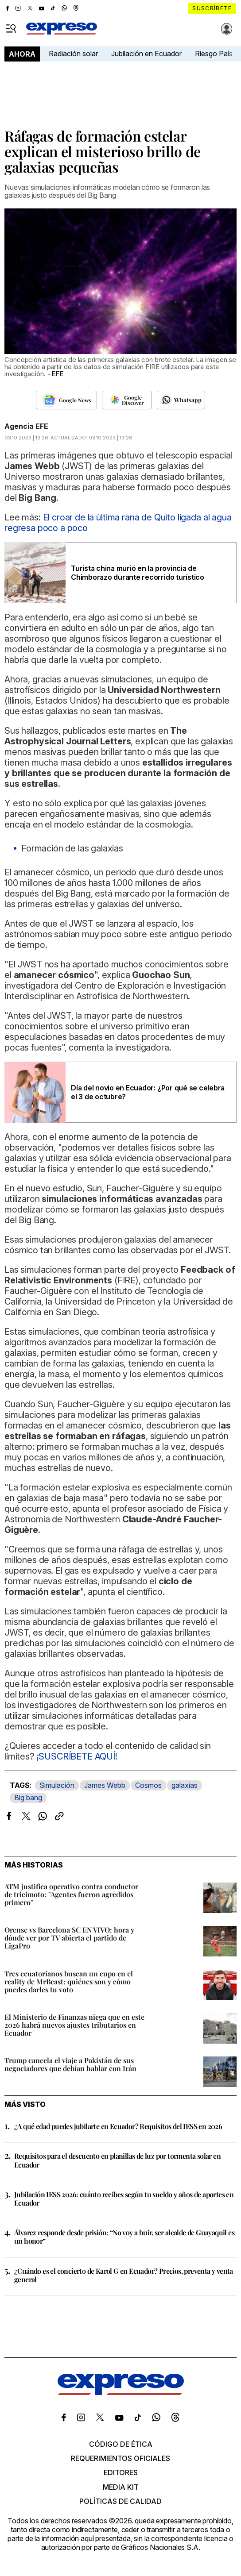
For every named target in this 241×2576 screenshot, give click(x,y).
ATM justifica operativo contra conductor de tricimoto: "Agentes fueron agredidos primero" (71, 1894)
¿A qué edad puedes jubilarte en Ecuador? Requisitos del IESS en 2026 (118, 2126)
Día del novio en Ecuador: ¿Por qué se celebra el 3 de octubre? (148, 1092)
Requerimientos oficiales (120, 2458)
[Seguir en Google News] (66, 400)
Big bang (28, 1797)
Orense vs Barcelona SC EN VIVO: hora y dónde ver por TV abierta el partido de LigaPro (69, 1937)
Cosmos (148, 1785)
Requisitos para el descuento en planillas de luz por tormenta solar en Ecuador (117, 2160)
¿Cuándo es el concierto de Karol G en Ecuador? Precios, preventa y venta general (123, 2275)
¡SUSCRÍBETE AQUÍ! (77, 1756)
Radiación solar (73, 53)
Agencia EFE (26, 426)
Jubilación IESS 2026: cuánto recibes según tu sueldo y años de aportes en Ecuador (123, 2198)
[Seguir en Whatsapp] (181, 400)
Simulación (56, 1785)
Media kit (121, 2487)
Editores (121, 2472)
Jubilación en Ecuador (146, 53)
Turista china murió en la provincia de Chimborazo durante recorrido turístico (137, 572)
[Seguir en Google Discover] (127, 400)
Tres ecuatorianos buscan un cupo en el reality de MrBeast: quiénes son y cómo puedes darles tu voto (68, 1981)
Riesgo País (214, 53)
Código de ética (120, 2444)
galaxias (184, 1785)
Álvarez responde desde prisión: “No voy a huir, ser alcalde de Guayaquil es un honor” (124, 2236)
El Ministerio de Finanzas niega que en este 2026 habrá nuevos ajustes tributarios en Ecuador (74, 2024)
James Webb (104, 1785)
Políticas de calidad (120, 2501)
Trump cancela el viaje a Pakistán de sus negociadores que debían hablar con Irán (70, 2064)
